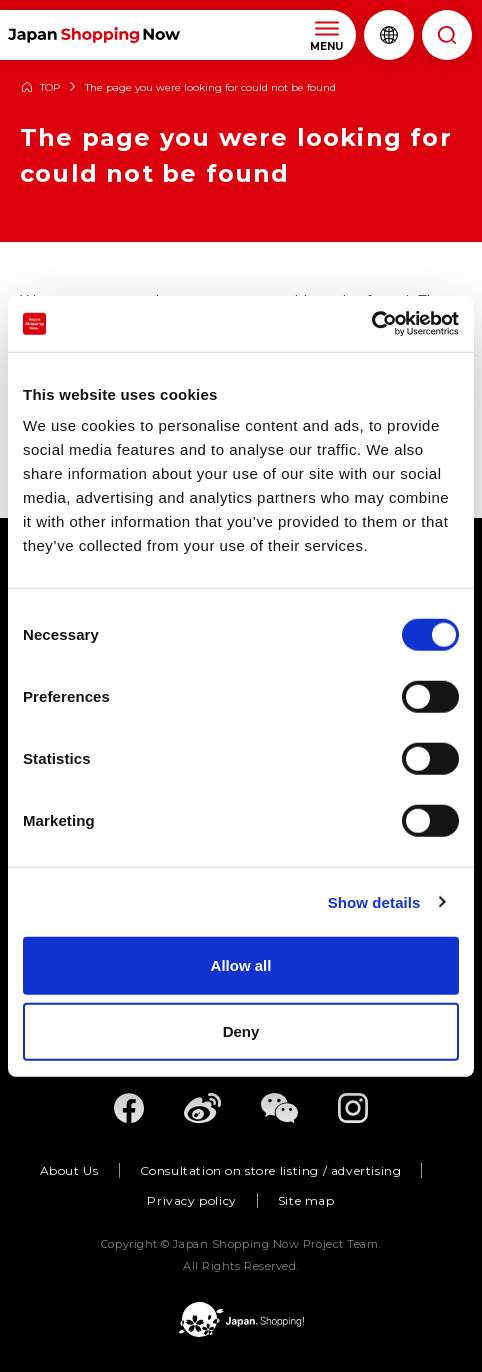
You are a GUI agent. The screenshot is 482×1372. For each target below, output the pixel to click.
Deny (241, 1030)
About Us (69, 1170)
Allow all (241, 965)
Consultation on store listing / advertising (271, 1170)
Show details (374, 901)
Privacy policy (191, 1200)
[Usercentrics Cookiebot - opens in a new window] (371, 324)
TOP (50, 88)
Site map (306, 1200)
